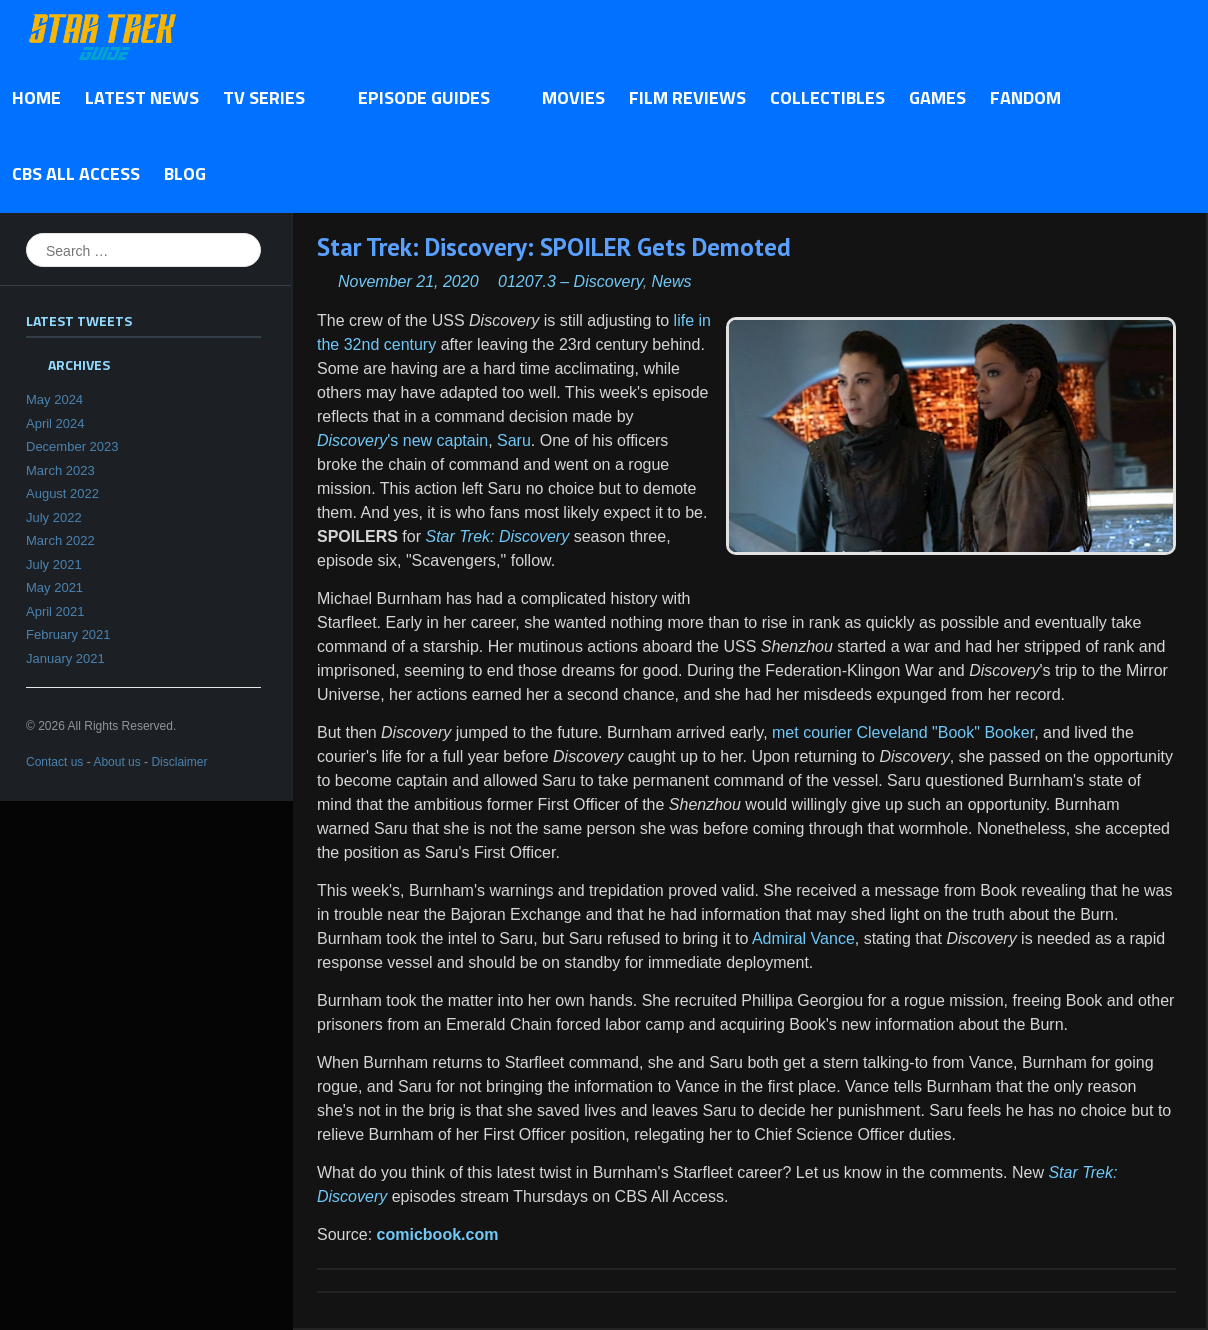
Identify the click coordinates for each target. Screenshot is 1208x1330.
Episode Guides (429, 99)
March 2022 (60, 540)
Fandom (1025, 97)
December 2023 (72, 446)
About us (116, 762)
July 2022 (54, 517)
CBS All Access (76, 173)
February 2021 (68, 634)
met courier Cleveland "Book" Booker (903, 732)
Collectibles (827, 97)
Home (36, 97)
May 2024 (54, 399)
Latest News (142, 97)
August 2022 (62, 493)
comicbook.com (438, 1234)
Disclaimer (179, 762)
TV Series (269, 99)
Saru (514, 440)
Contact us (54, 762)
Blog (185, 173)
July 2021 (54, 564)
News (672, 281)
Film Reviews (687, 97)
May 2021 (54, 587)
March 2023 (60, 470)
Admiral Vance (803, 938)
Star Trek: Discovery (497, 536)
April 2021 (55, 611)
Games (937, 97)
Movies (573, 97)
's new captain (402, 440)
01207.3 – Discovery (570, 281)
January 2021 (65, 658)
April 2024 (55, 423)
